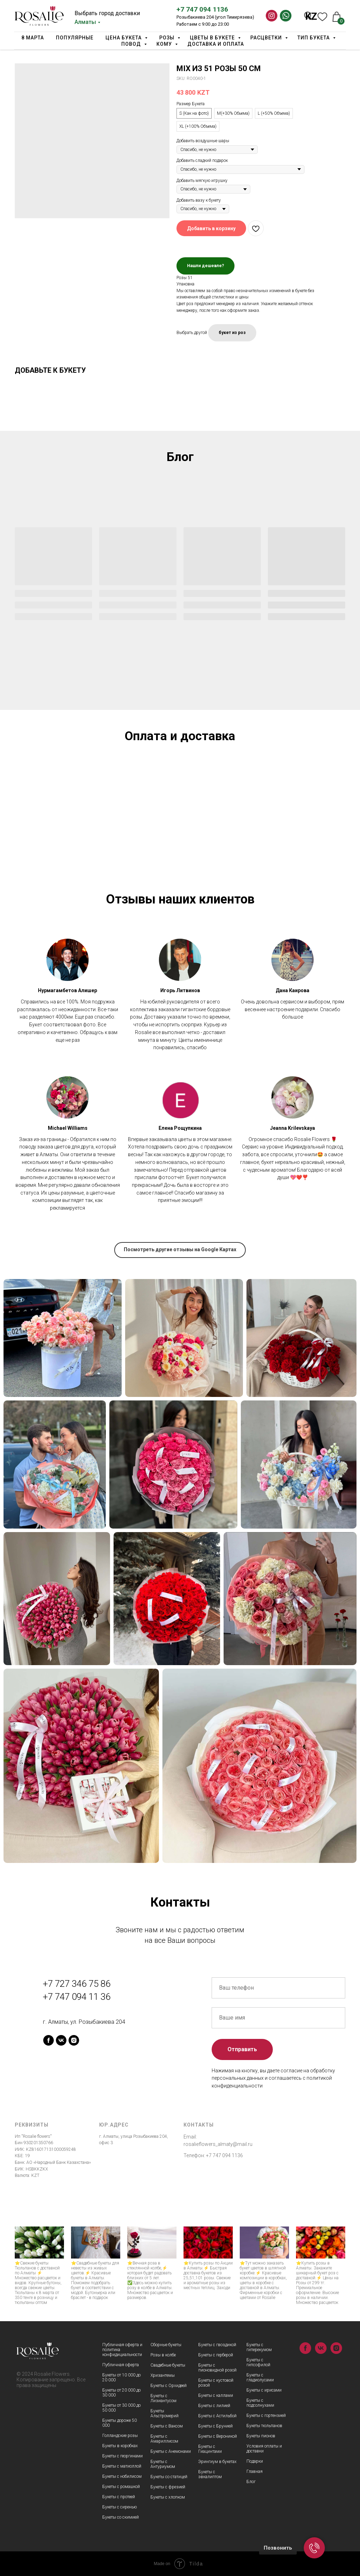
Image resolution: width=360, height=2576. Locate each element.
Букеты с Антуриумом (162, 2464)
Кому (164, 44)
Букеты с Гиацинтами (210, 2449)
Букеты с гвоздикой (217, 2344)
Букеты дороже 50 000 (119, 2423)
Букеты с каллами (215, 2395)
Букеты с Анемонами (170, 2451)
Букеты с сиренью (119, 2507)
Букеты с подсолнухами (260, 2403)
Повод (131, 44)
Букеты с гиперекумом (259, 2347)
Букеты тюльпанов (264, 2425)
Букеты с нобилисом (122, 2476)
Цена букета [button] (124, 37)
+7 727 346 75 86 (76, 1983)
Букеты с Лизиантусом (163, 2398)
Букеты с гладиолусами (260, 2377)
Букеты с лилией (214, 2405)
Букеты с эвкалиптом (210, 2474)
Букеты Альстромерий (164, 2413)
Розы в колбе (163, 2355)
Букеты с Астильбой (217, 2415)
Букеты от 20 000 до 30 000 (121, 2393)
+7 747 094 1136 (202, 9)
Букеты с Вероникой (217, 2436)
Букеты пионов (260, 2435)
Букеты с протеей (118, 2496)
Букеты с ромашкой (121, 2486)
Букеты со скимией (120, 2517)
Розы (167, 37)
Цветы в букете (213, 37)
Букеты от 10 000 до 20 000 (121, 2377)
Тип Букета (314, 37)
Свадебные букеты (167, 2365)
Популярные (75, 37)
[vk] (61, 2040)
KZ (311, 16)
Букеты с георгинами (122, 2456)
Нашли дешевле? (205, 265)
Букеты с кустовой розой (215, 2383)
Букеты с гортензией (266, 2415)
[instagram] (74, 2040)
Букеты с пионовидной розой (217, 2368)
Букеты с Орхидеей (168, 2385)
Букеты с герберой (215, 2355)
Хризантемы (162, 2375)
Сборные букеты (165, 2344)
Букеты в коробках (120, 2445)
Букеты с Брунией (215, 2426)
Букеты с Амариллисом (164, 2439)
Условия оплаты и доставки (264, 2449)
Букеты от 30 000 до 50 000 (121, 2408)
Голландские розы (120, 2435)
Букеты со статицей (168, 2476)
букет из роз (232, 332)
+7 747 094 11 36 (76, 1996)
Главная (254, 2471)
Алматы (85, 22)
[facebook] (48, 2040)
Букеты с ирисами (264, 2390)
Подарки (254, 2461)
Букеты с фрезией (167, 2486)
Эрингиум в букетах (217, 2461)
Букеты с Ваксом (166, 2426)
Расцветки (266, 37)
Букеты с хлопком (167, 2497)
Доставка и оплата (215, 44)
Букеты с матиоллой (121, 2466)
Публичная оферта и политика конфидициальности (122, 2349)
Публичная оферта (120, 2364)
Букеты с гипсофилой (258, 2362)
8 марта (32, 37)
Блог (251, 2481)
